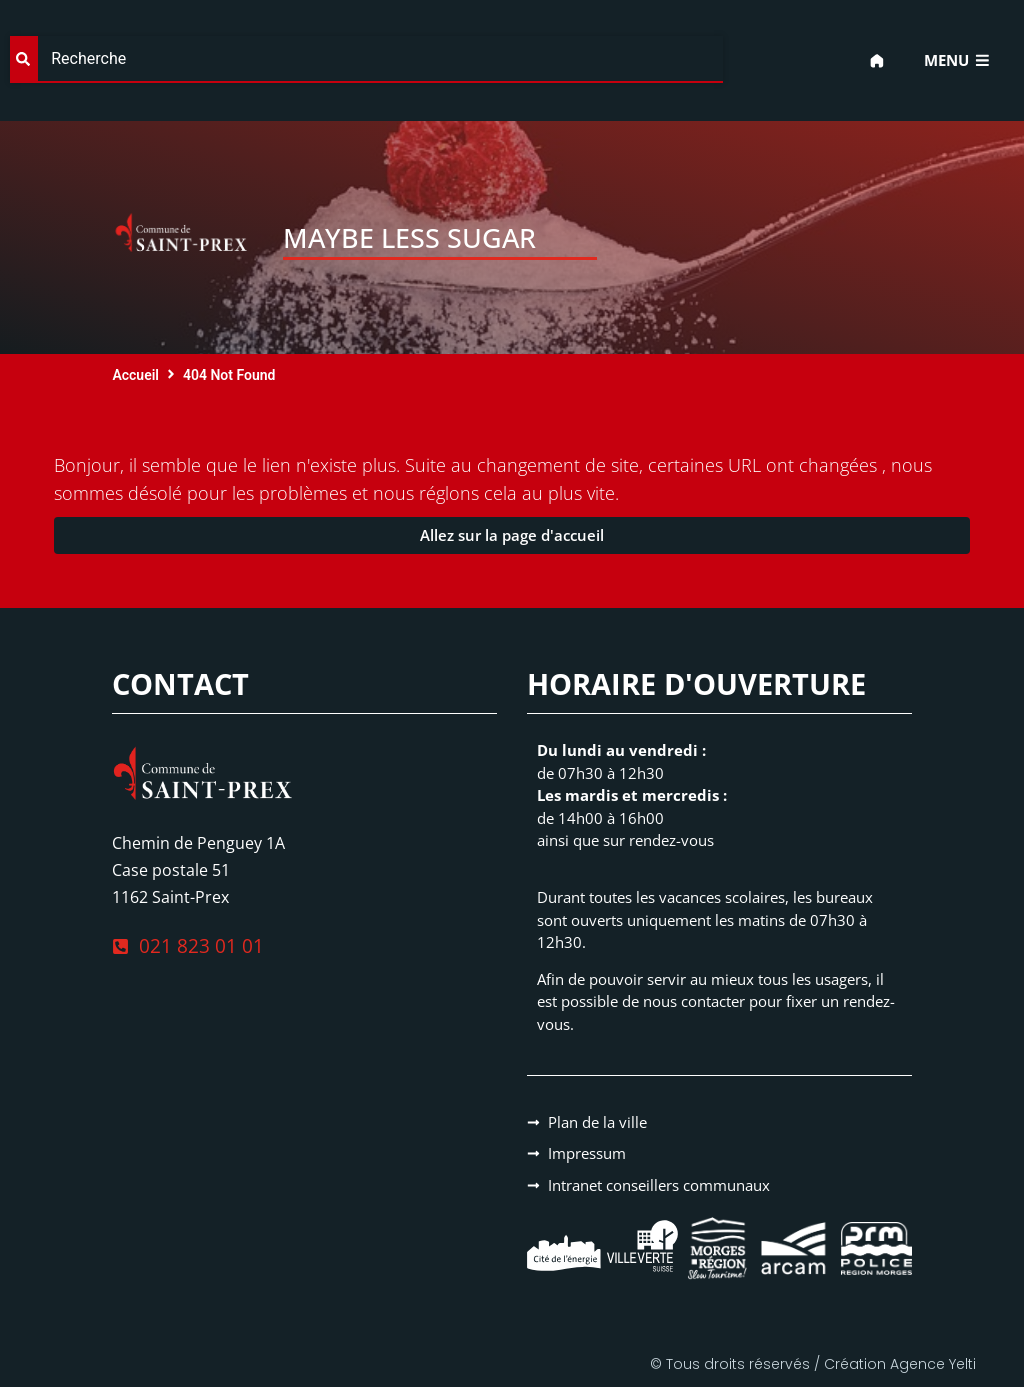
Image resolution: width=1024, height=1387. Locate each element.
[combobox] (366, 59)
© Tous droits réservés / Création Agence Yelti (813, 1364)
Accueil (135, 375)
